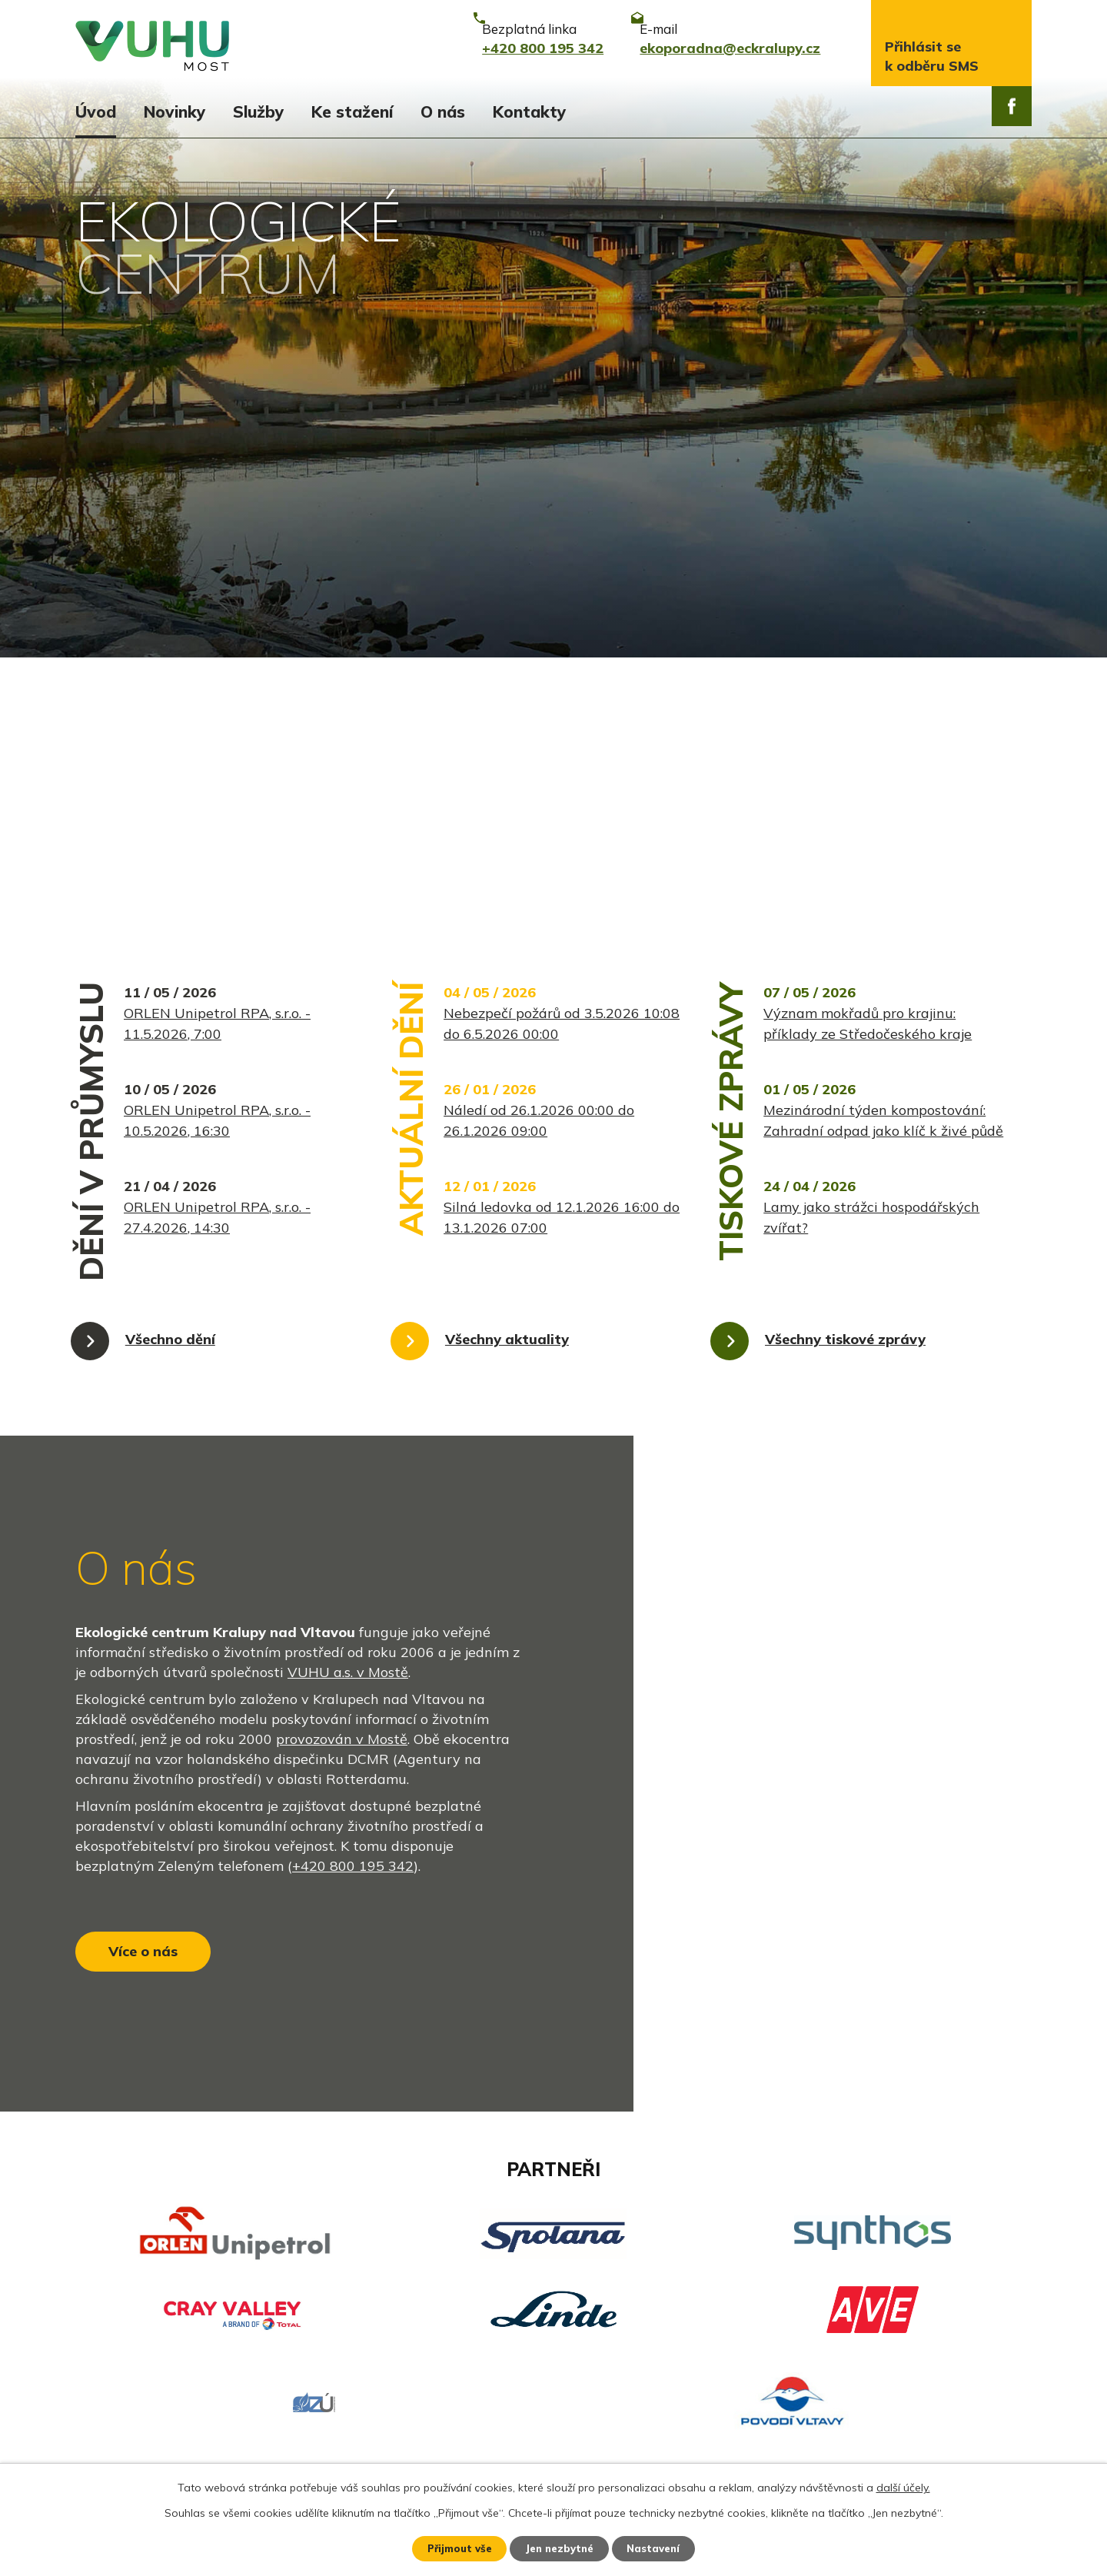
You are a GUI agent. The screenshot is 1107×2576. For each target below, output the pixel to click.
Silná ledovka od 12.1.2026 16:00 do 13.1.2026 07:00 (562, 989)
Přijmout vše (453, 2547)
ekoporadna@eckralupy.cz (511, 2386)
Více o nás (153, 1742)
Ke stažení (352, 111)
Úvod (95, 111)
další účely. (903, 2486)
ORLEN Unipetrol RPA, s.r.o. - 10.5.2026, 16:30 (217, 893)
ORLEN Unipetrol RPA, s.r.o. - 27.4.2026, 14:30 (217, 989)
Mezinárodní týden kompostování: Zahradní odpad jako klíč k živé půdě (883, 893)
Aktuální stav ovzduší (146, 2360)
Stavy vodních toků (138, 2412)
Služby (258, 111)
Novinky (174, 111)
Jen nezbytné (560, 2547)
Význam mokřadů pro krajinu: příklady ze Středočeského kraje (867, 796)
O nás (443, 111)
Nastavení (661, 2547)
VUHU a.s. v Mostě (348, 1444)
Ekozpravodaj (119, 2386)
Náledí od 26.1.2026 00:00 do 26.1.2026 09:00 (539, 893)
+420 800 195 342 (353, 1637)
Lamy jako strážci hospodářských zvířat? (871, 989)
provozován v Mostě (341, 1510)
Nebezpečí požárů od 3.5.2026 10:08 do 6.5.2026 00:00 (562, 796)
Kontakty (529, 111)
